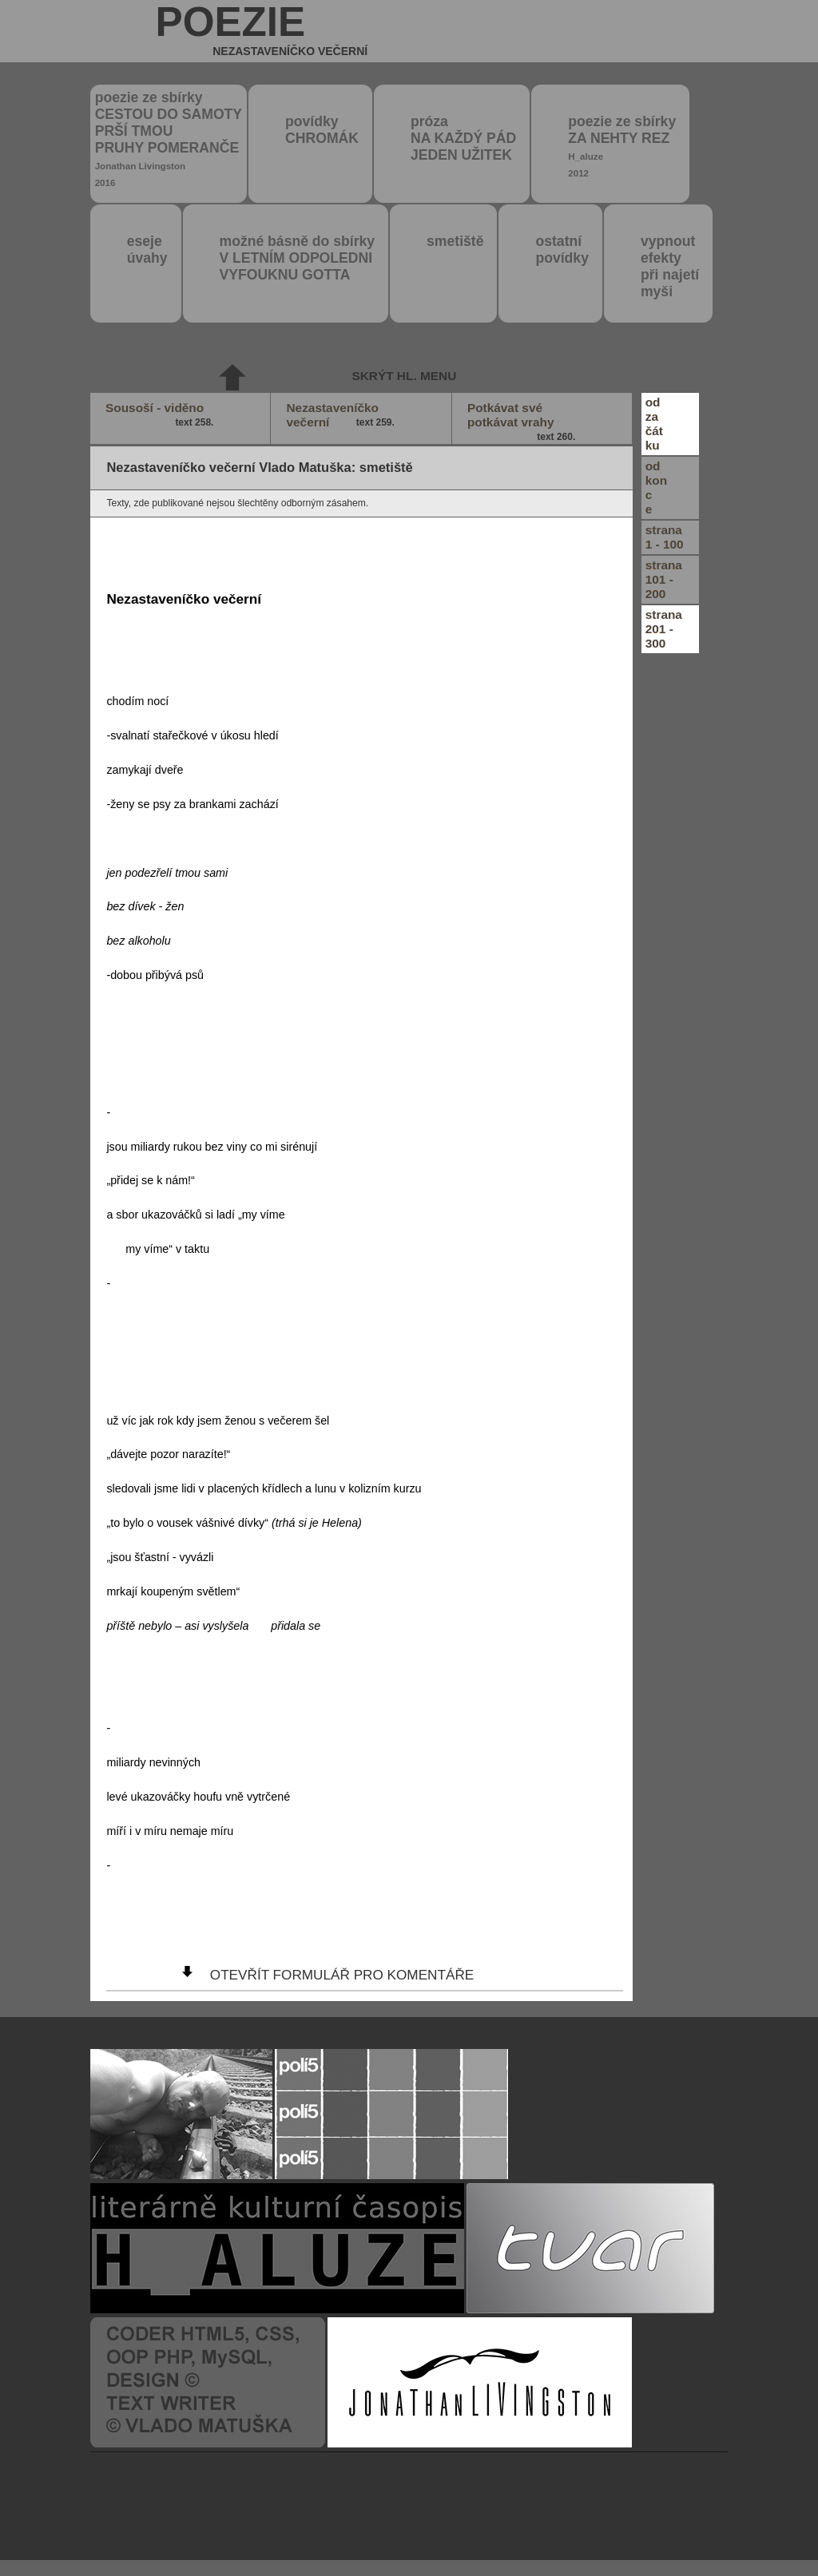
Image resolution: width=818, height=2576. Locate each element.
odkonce (656, 487)
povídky (322, 129)
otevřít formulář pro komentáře (342, 1975)
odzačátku (654, 423)
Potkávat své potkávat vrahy (523, 422)
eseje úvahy (147, 249)
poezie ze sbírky (168, 138)
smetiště (455, 241)
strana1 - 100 (664, 537)
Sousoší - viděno (161, 415)
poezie (262, 31)
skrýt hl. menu (403, 375)
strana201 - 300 (663, 629)
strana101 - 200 (663, 579)
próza (463, 138)
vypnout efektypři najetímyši (670, 266)
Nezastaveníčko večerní (342, 415)
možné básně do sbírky (297, 258)
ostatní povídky (561, 249)
